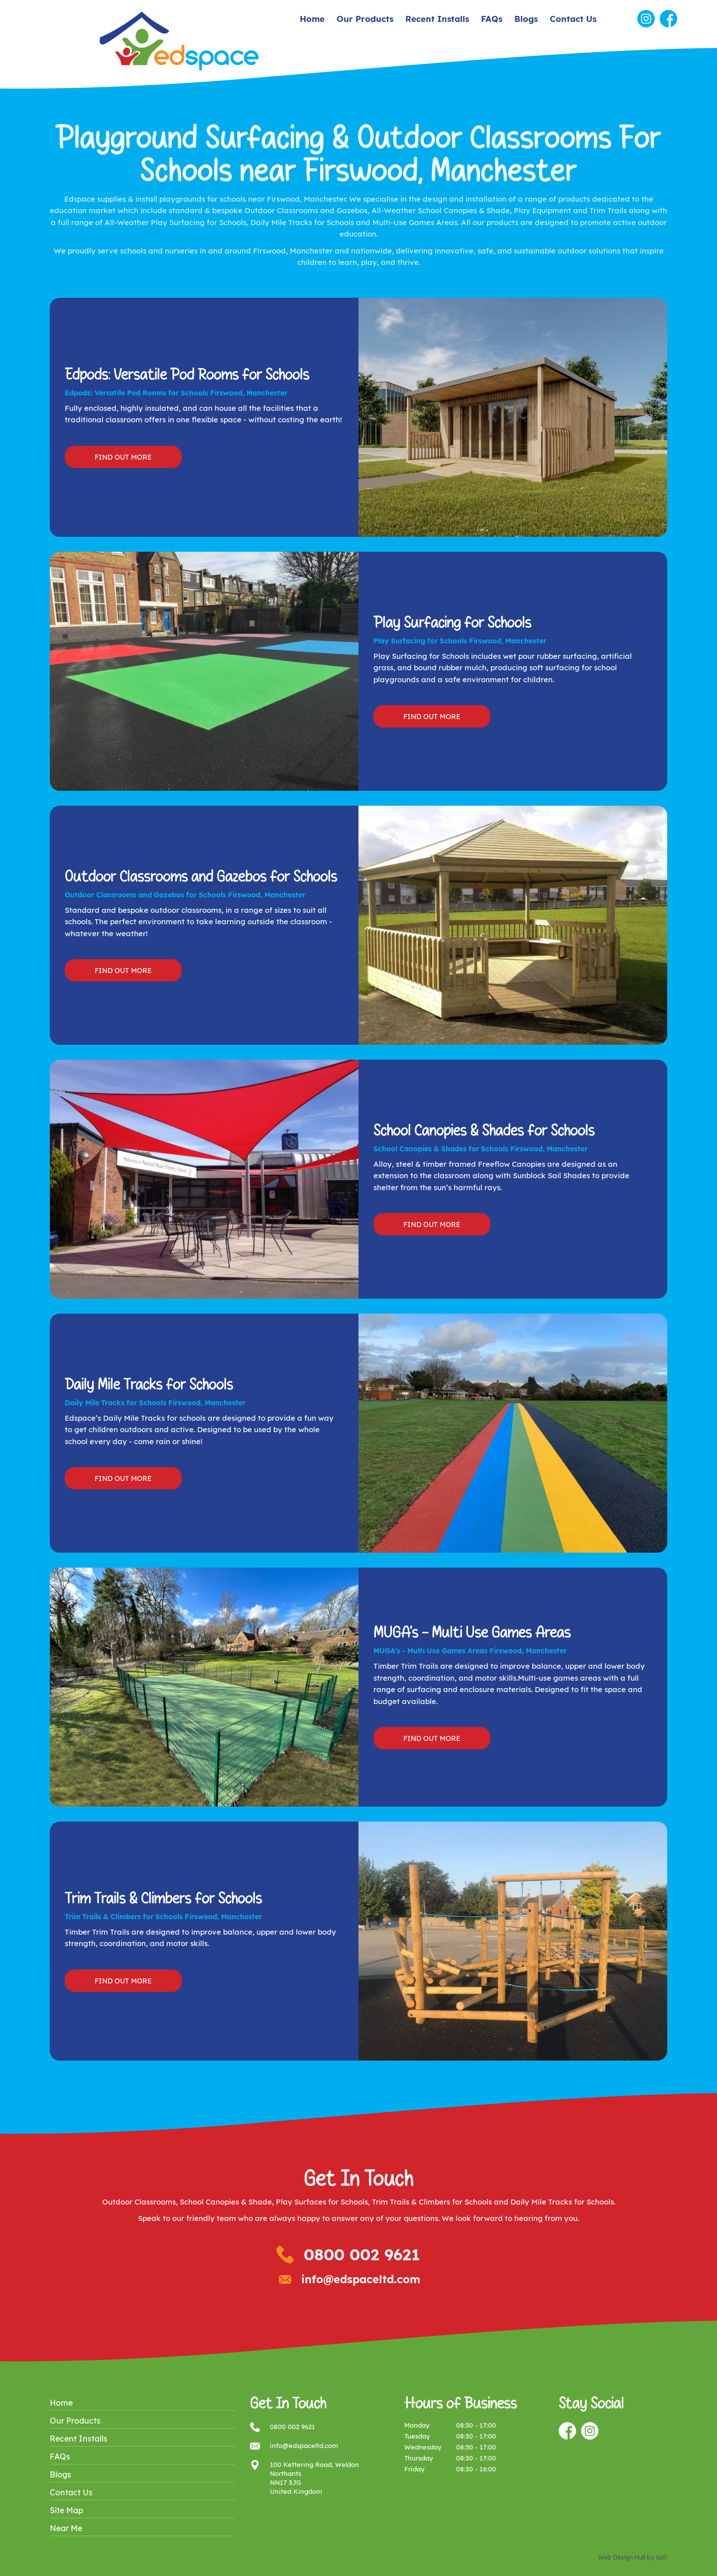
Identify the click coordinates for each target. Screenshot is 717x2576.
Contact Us (573, 18)
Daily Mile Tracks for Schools (562, 2202)
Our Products (365, 18)
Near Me (66, 2528)
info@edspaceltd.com (360, 2279)
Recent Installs (437, 18)
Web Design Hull (621, 2557)
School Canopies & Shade (226, 2202)
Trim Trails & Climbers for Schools (432, 2202)
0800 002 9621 (362, 2254)
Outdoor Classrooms (139, 2202)
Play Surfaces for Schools (322, 2202)
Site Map (66, 2510)
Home (312, 18)
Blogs (526, 18)
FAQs (491, 18)
